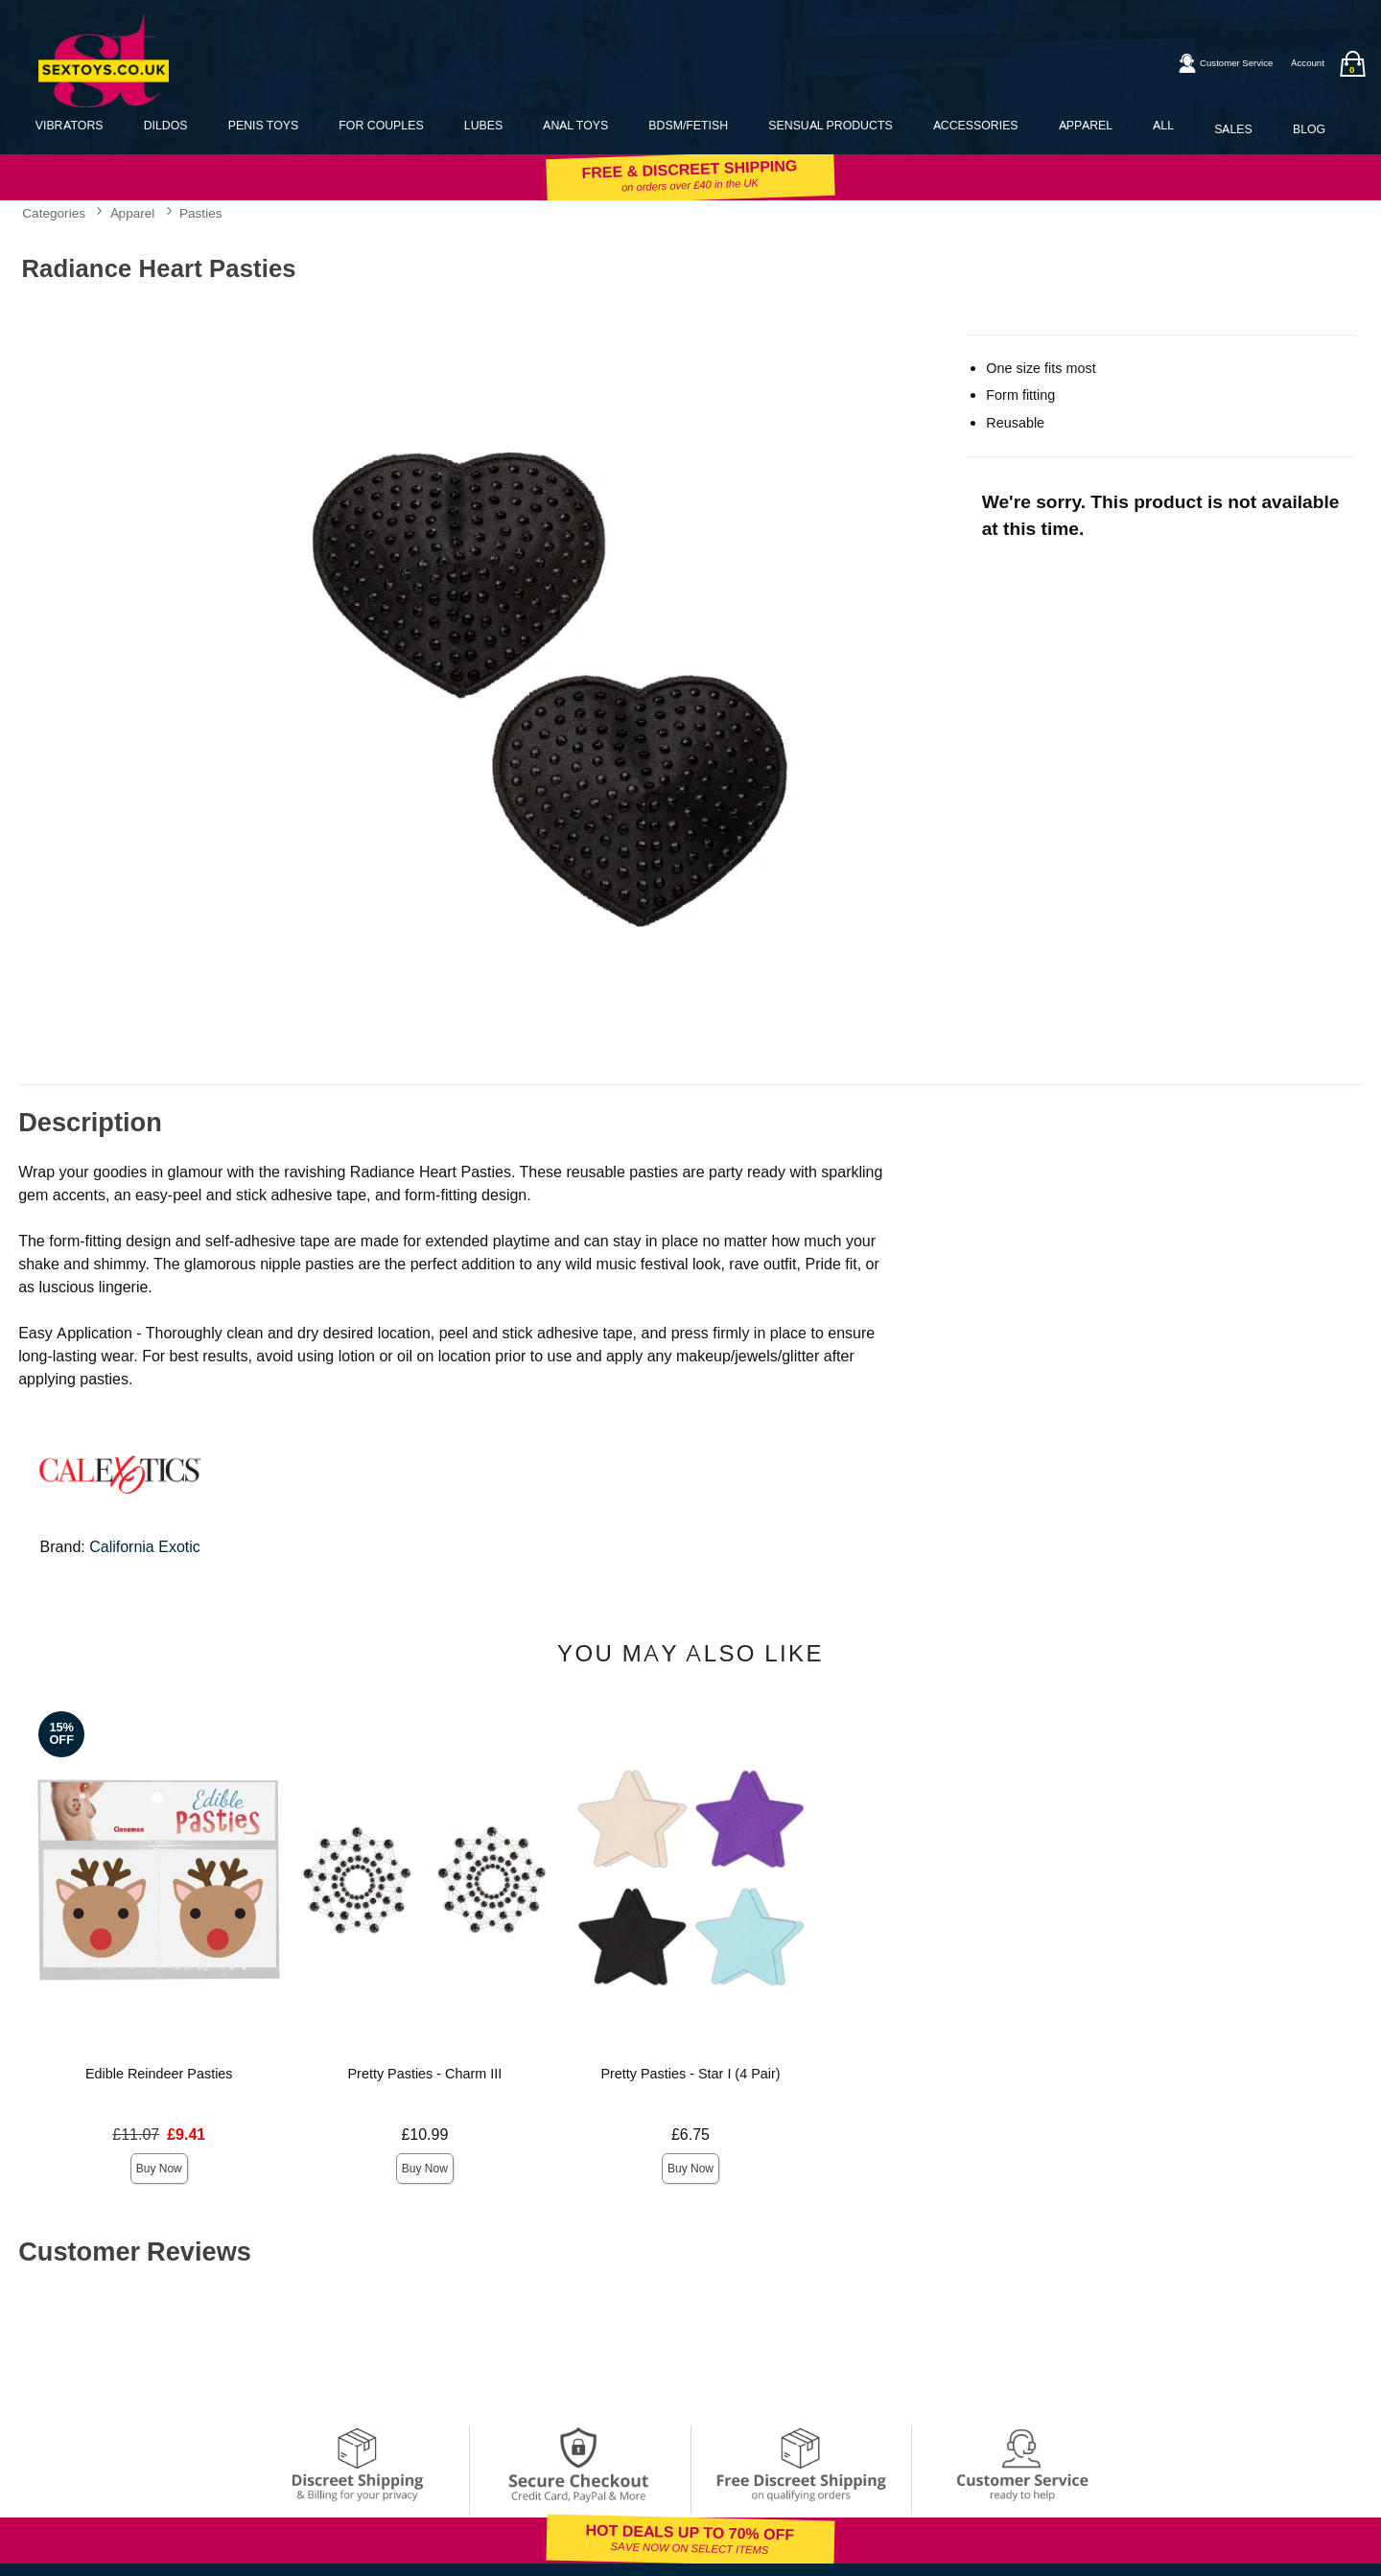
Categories (53, 212)
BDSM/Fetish (688, 125)
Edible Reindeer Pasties (159, 2073)
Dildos (166, 125)
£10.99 (424, 2134)
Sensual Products (830, 125)
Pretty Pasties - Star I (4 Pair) (690, 2073)
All (1163, 125)
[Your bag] (1352, 64)
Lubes (483, 125)
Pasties (200, 212)
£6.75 (690, 2134)
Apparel (1085, 125)
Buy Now (159, 2168)
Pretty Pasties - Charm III (425, 2073)
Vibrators (69, 125)
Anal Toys (575, 125)
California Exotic (144, 1547)
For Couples (381, 125)
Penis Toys (263, 125)
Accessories (975, 125)
